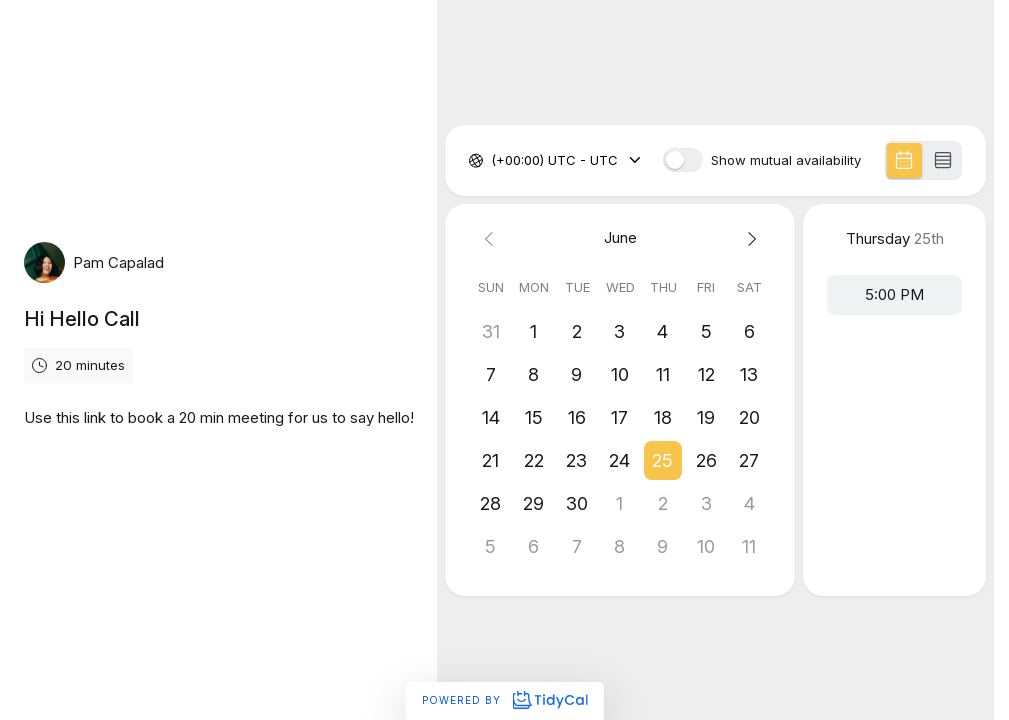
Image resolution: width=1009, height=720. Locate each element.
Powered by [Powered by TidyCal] (504, 700)
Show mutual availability (786, 160)
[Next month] (749, 238)
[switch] (683, 160)
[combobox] (493, 161)
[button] (663, 460)
